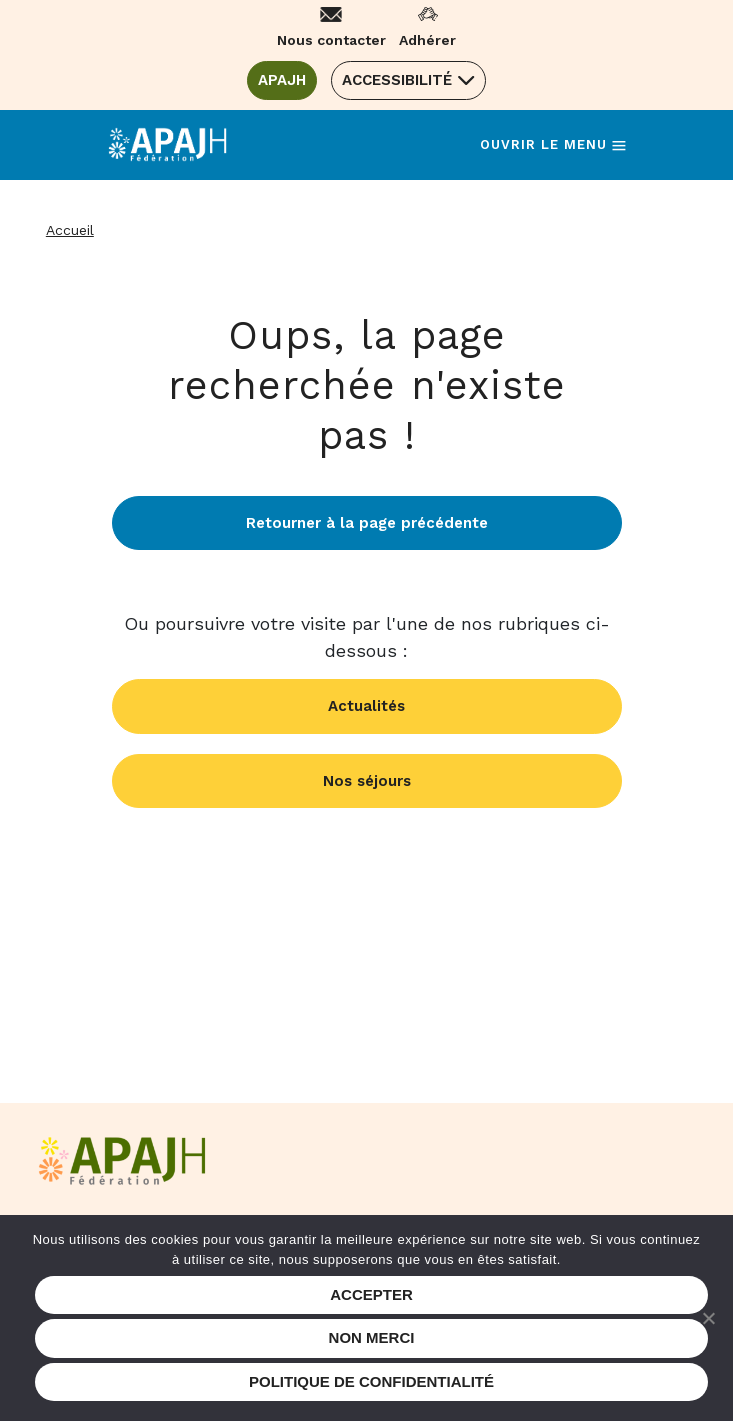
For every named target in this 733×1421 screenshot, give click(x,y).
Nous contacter (331, 40)
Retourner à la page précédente (367, 523)
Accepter (371, 1294)
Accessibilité (397, 80)
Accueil (70, 230)
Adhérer (427, 40)
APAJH (287, 79)
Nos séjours (367, 781)
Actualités (366, 706)
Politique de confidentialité (371, 1381)
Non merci (372, 1337)
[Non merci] (708, 1318)
